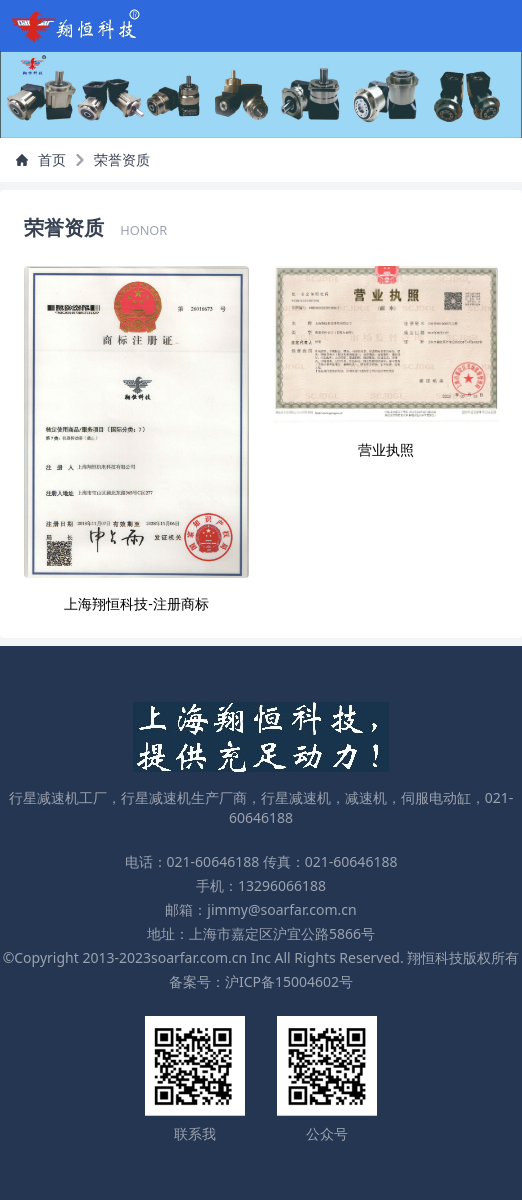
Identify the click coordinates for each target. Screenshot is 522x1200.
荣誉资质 (122, 159)
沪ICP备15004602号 (289, 981)
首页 (41, 159)
